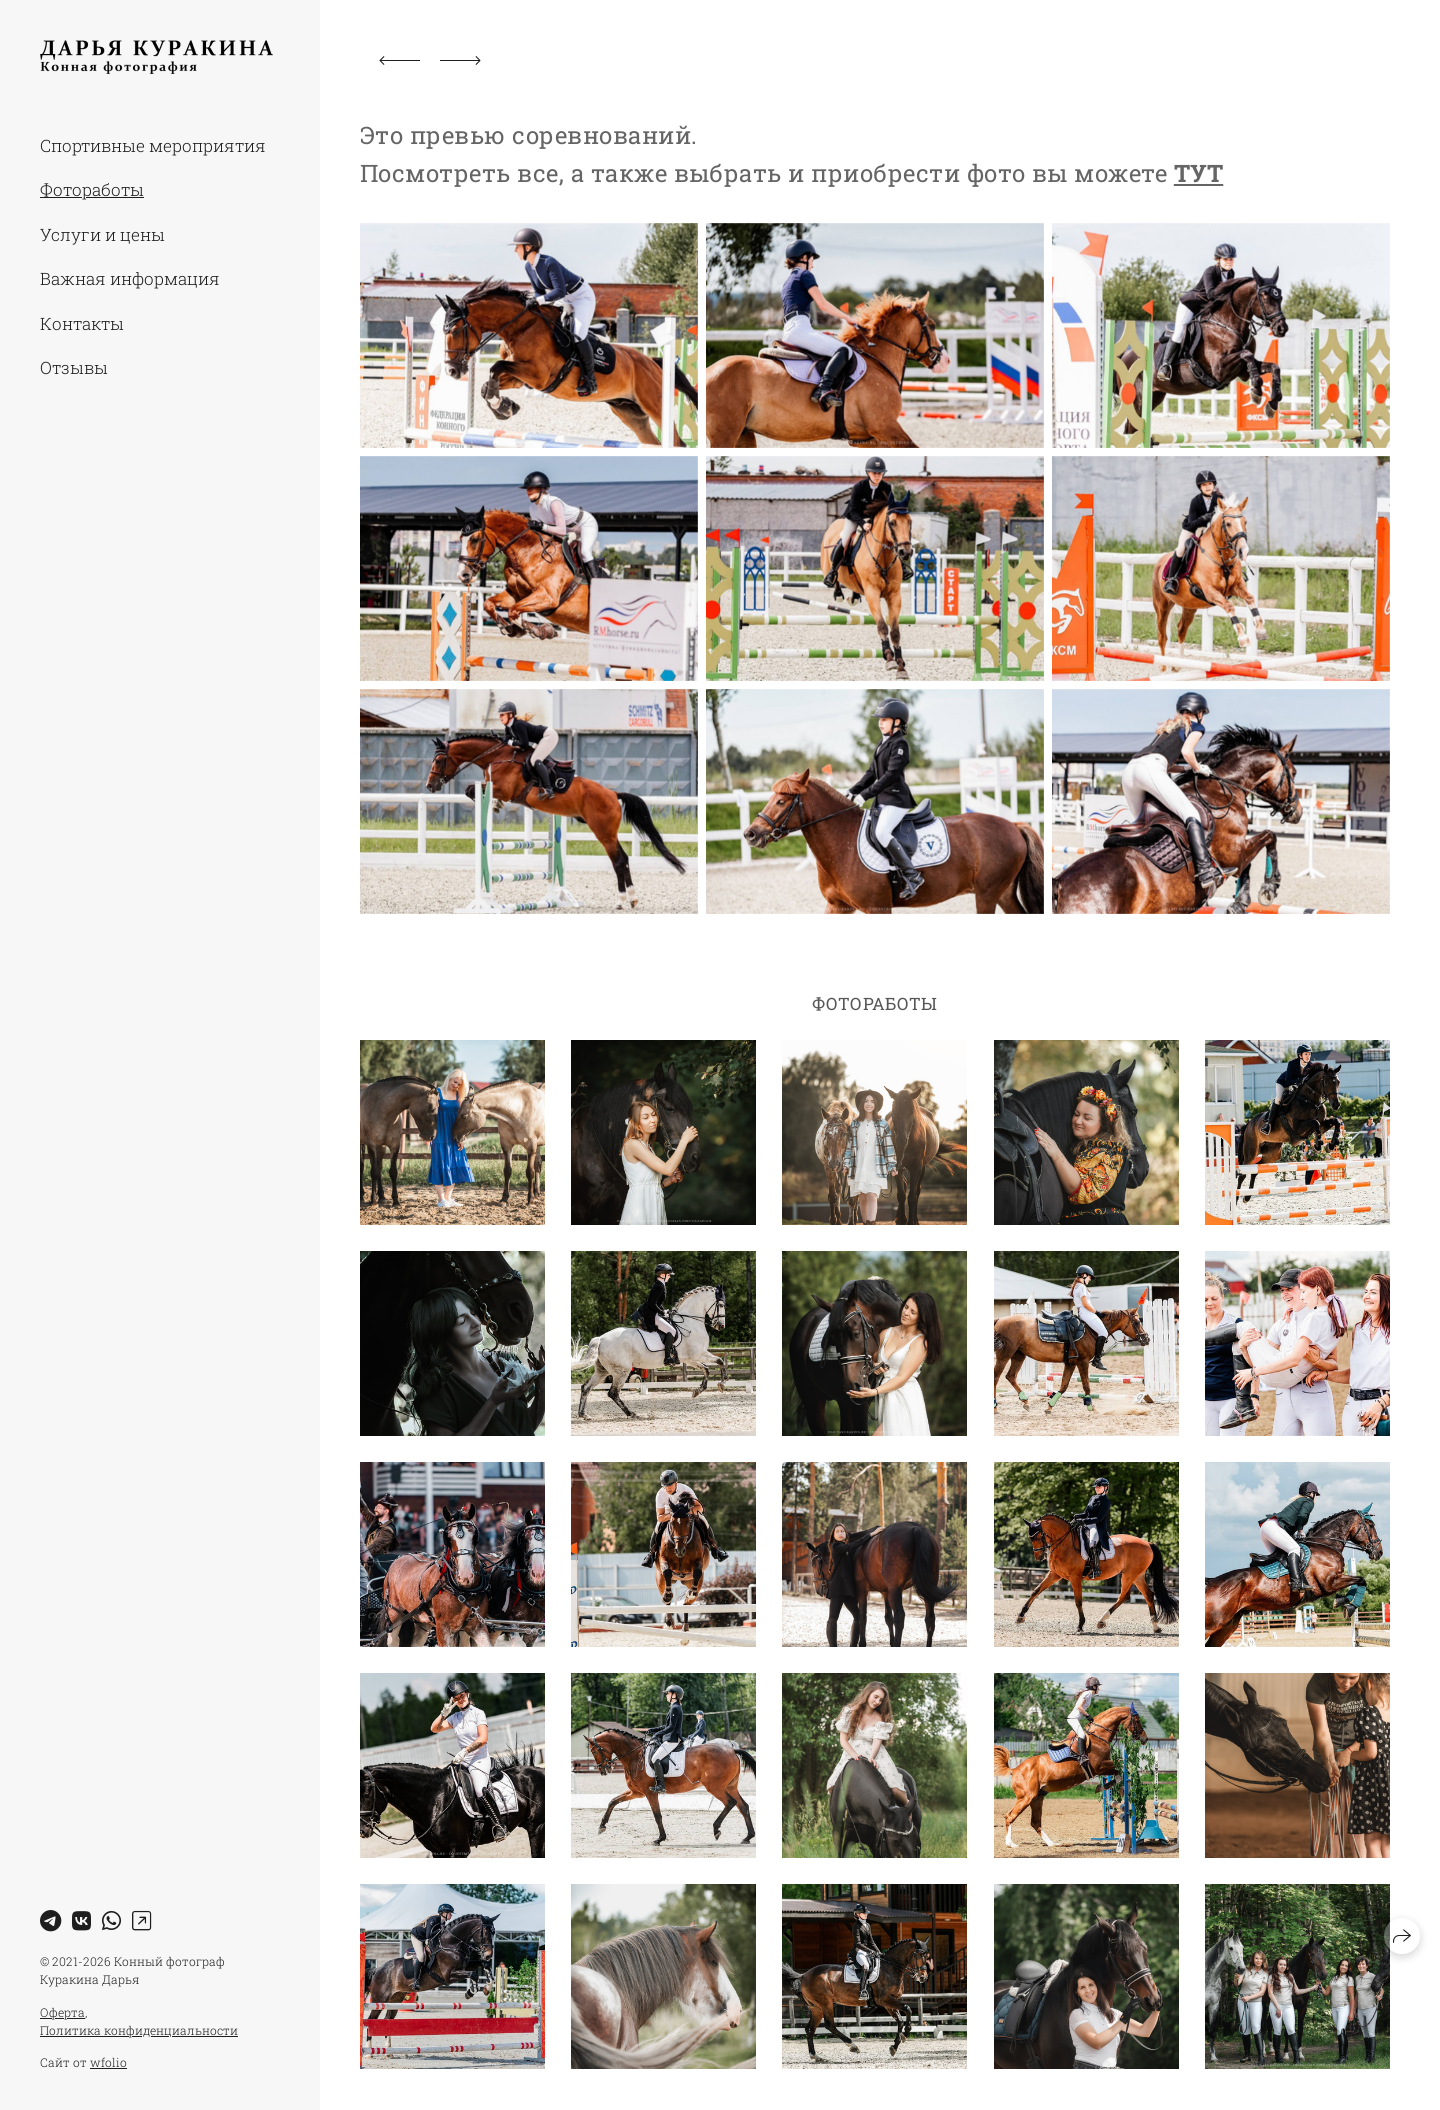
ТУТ (1198, 173)
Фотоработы (92, 189)
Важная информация (130, 278)
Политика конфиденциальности (139, 2030)
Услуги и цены (102, 234)
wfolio (108, 2062)
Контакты (82, 323)
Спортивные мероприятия (153, 145)
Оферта (62, 2012)
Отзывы (74, 367)
